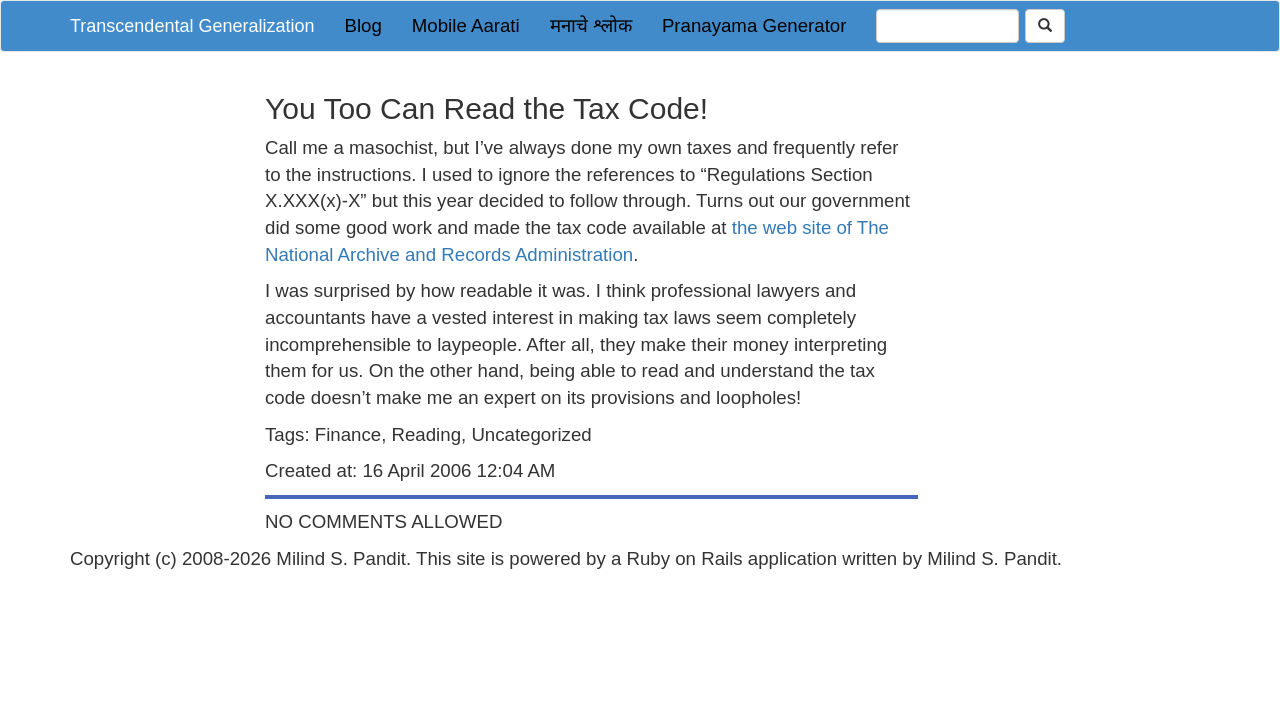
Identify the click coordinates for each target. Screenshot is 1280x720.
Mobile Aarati (466, 25)
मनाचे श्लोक (591, 25)
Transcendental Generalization (192, 26)
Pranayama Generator (754, 25)
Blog (362, 25)
